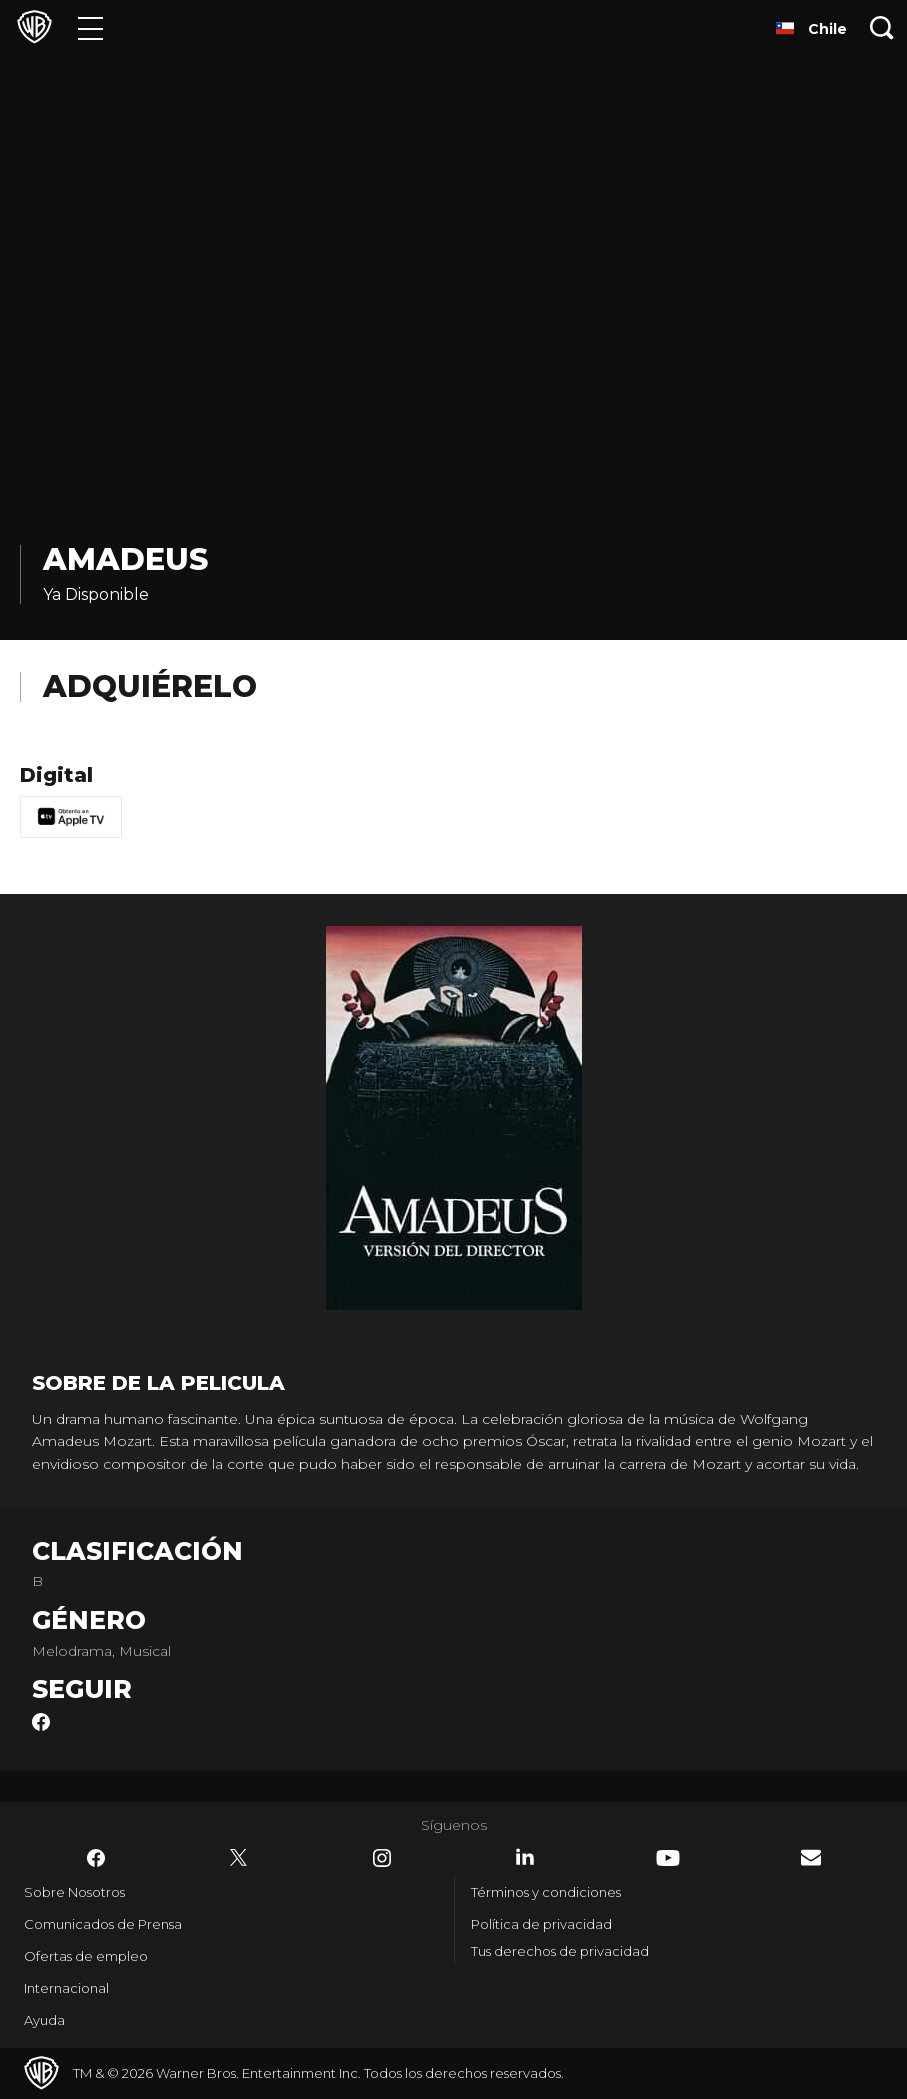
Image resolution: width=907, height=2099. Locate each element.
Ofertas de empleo (86, 1956)
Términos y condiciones (546, 1892)
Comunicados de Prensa (103, 1924)
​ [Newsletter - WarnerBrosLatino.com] (811, 1857)
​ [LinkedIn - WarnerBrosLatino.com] (525, 1857)
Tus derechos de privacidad (560, 1951)
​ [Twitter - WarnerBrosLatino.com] (239, 1858)
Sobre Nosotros (74, 1892)
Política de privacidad (541, 1924)
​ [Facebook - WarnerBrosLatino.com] (96, 1858)
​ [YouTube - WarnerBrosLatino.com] (668, 1858)
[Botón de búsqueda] (882, 27)
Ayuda (44, 2020)
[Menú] (90, 27)
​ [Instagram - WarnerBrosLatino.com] (382, 1858)
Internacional (66, 1988)
